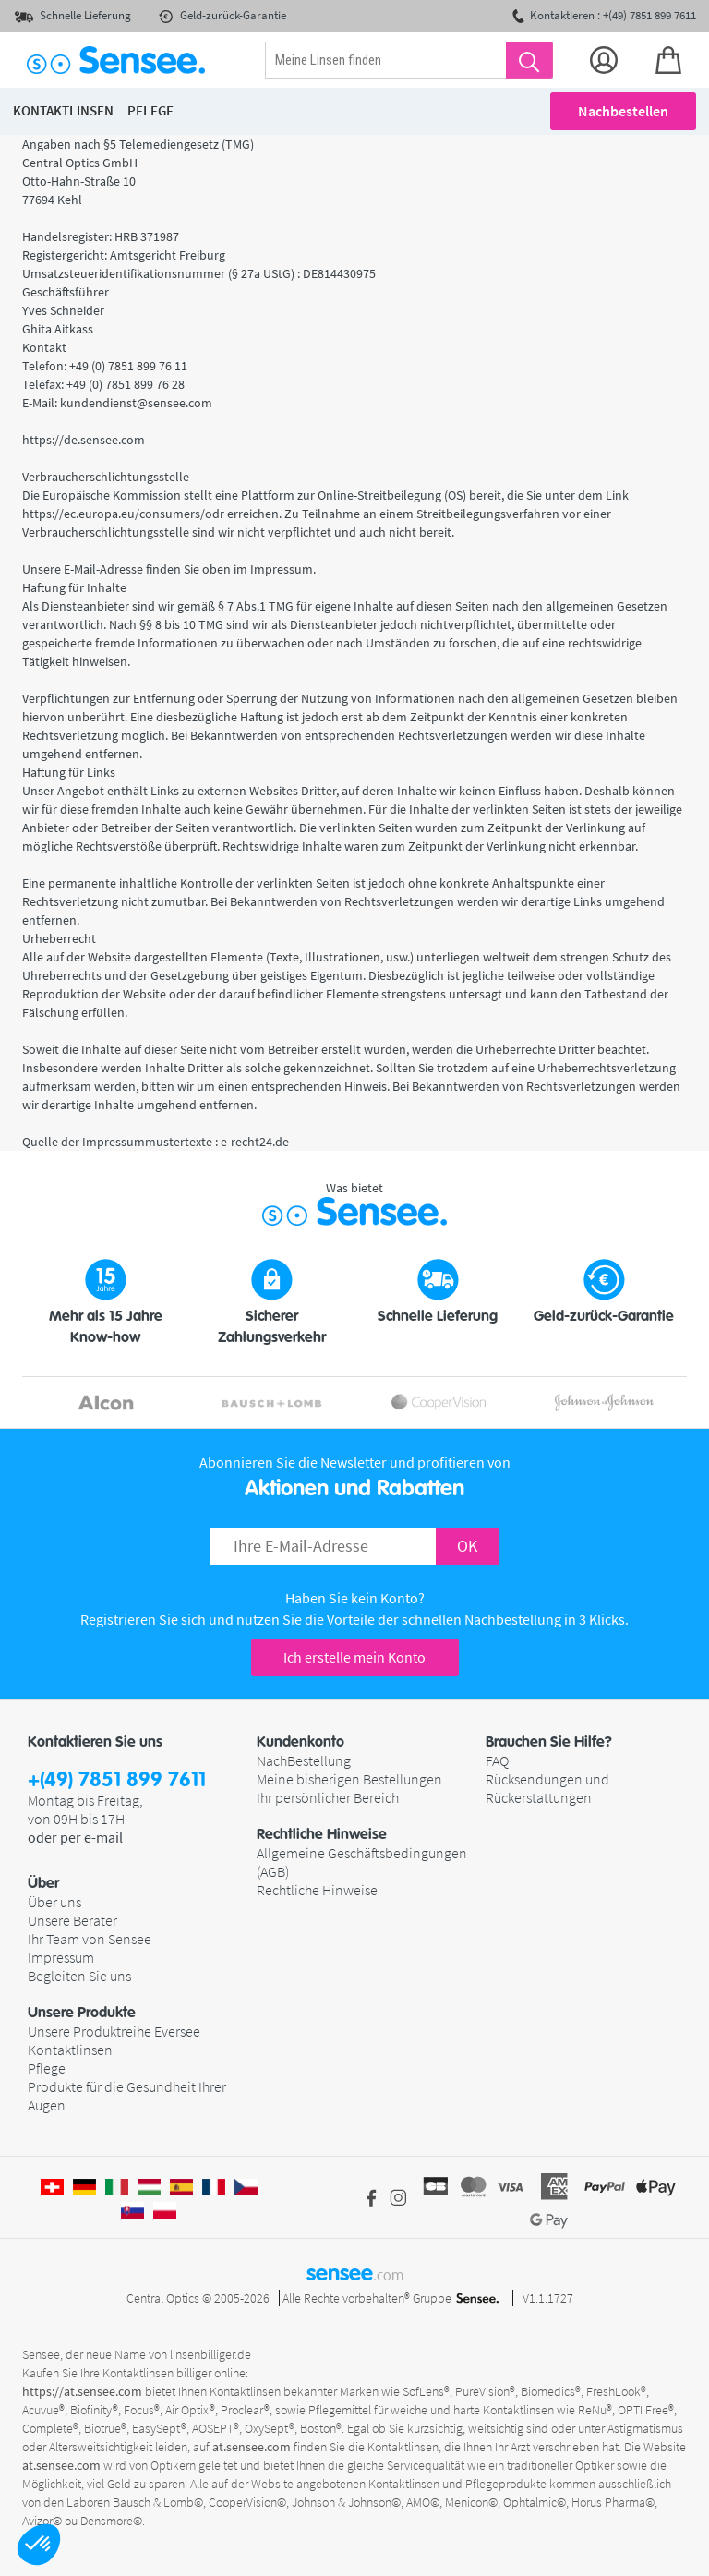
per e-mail (91, 1837)
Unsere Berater (72, 1920)
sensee (354, 2273)
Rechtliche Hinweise (317, 1890)
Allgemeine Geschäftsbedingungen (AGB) (362, 1862)
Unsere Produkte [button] (82, 2012)
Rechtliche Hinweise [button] (322, 1834)
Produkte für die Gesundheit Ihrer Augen (127, 2095)
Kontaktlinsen (70, 2049)
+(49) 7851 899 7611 (117, 1780)
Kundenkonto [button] (300, 1742)
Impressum (61, 1957)
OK (467, 1545)
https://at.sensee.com (82, 2391)
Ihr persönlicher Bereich (328, 1797)
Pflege (47, 2068)
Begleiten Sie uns (79, 1975)
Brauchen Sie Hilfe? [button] (549, 1742)
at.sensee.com (251, 2446)
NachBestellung (304, 1760)
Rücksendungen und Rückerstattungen (547, 1788)
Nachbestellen (623, 111)
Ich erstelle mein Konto (354, 1657)
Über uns (54, 1902)
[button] (39, 2544)
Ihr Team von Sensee (89, 1938)
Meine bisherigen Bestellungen (349, 1779)
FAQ (497, 1760)
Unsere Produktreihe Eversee (114, 2031)
